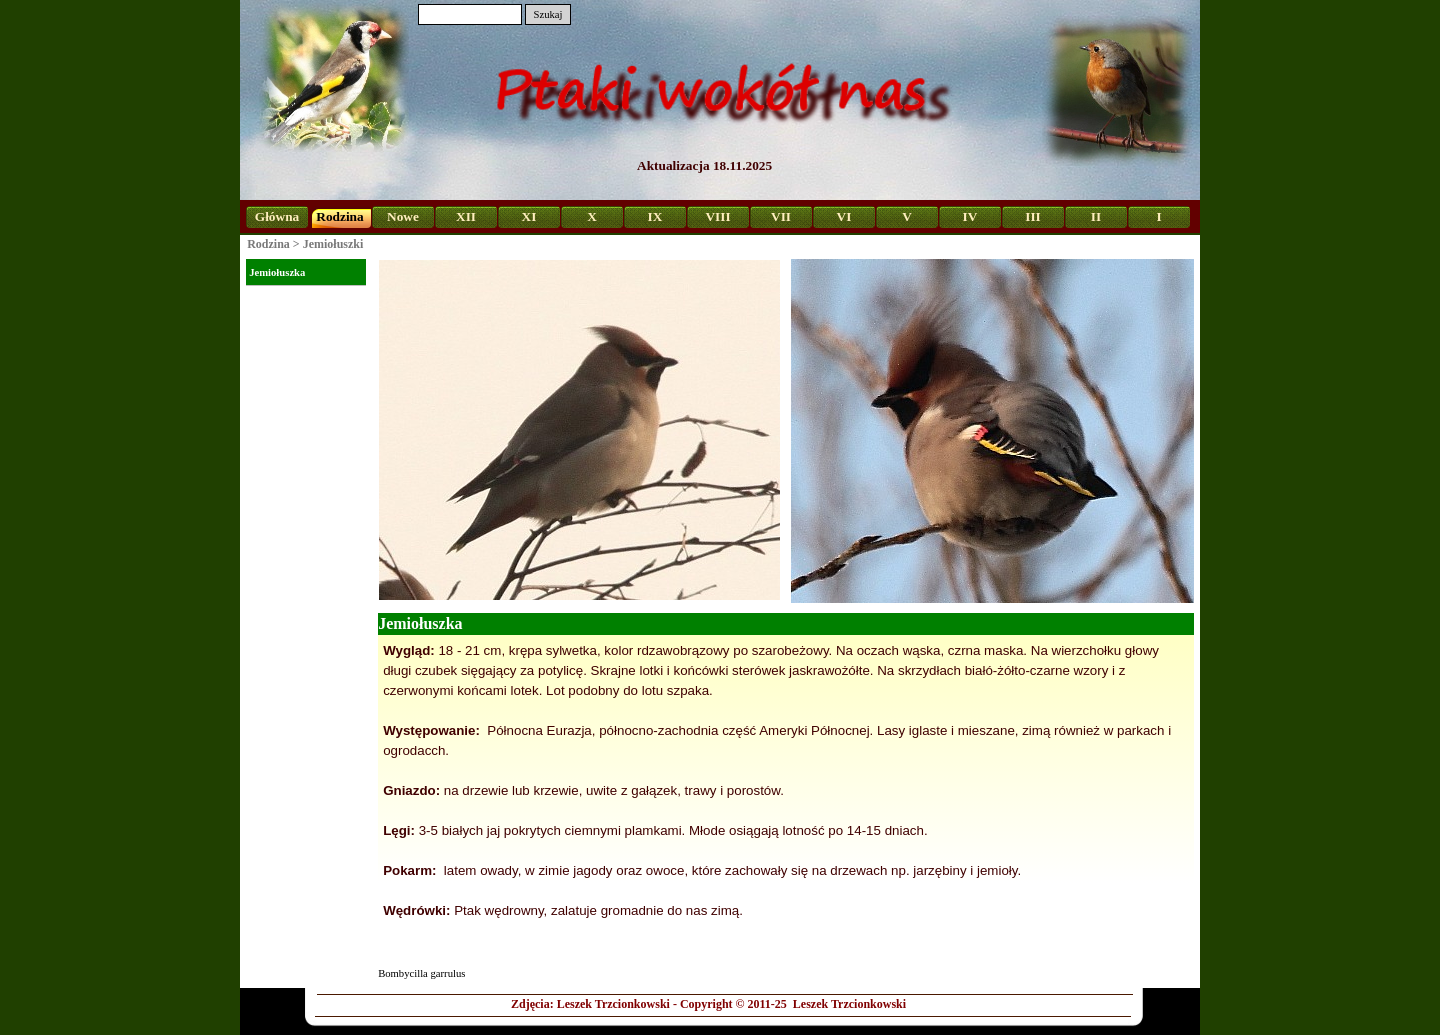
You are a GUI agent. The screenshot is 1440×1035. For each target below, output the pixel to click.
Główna (277, 216)
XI (529, 216)
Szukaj (547, 14)
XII (466, 216)
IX (655, 216)
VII (781, 216)
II (1096, 216)
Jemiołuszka (277, 272)
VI (844, 216)
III (1033, 216)
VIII (717, 216)
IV (970, 216)
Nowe (403, 216)
